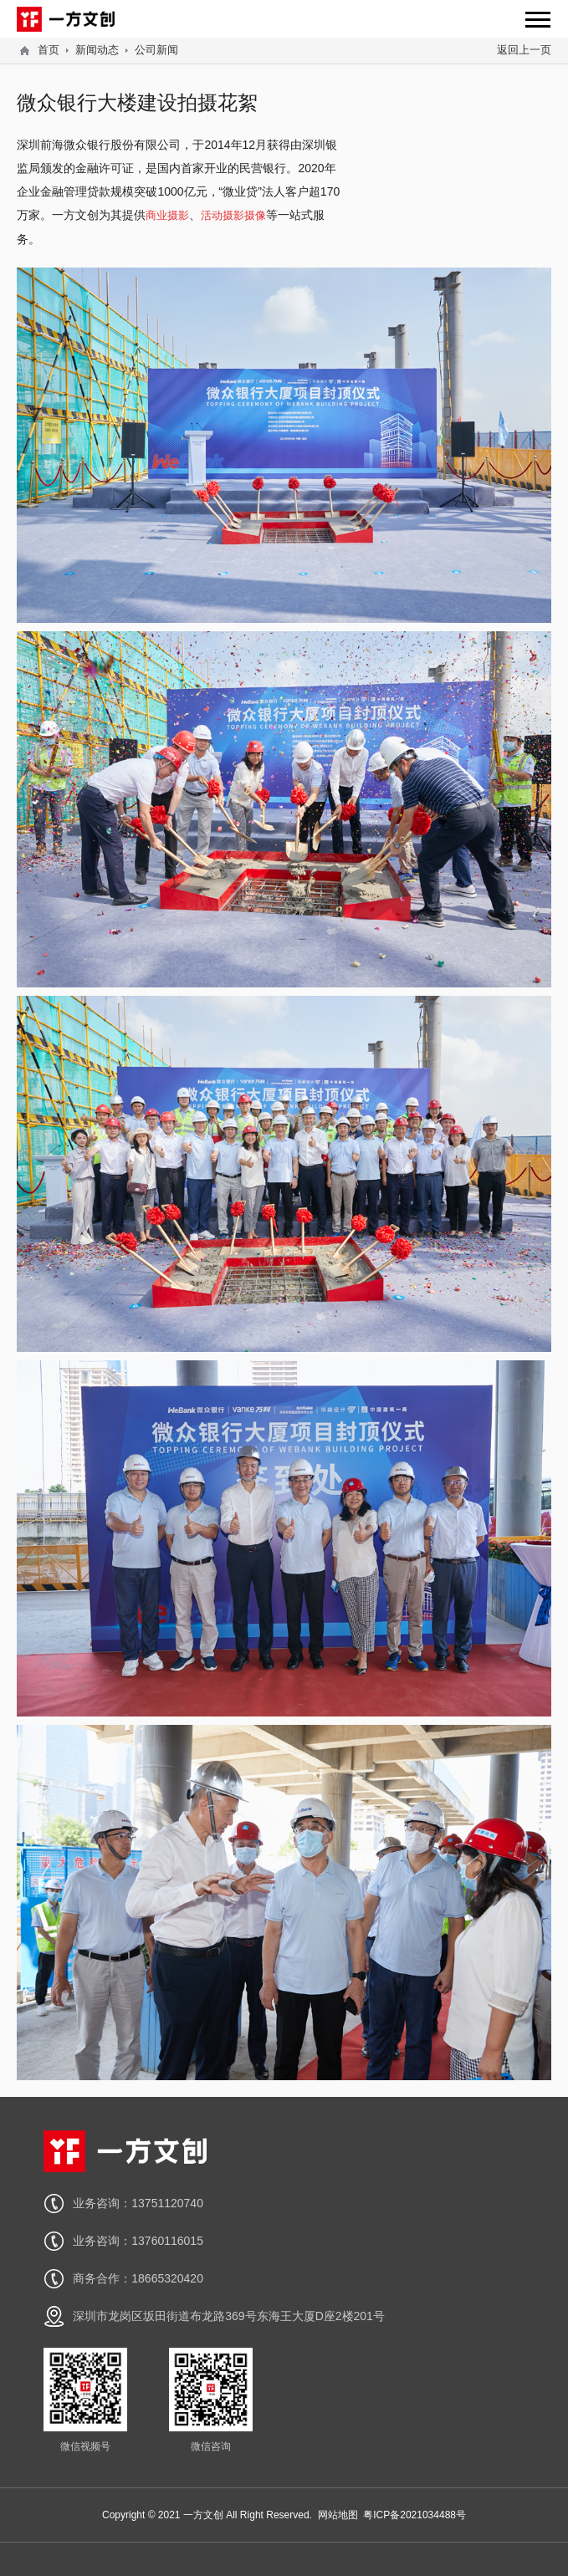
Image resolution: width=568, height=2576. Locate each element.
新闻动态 (97, 49)
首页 (48, 49)
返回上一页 (524, 49)
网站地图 (338, 2515)
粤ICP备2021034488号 (414, 2515)
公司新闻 (156, 49)
